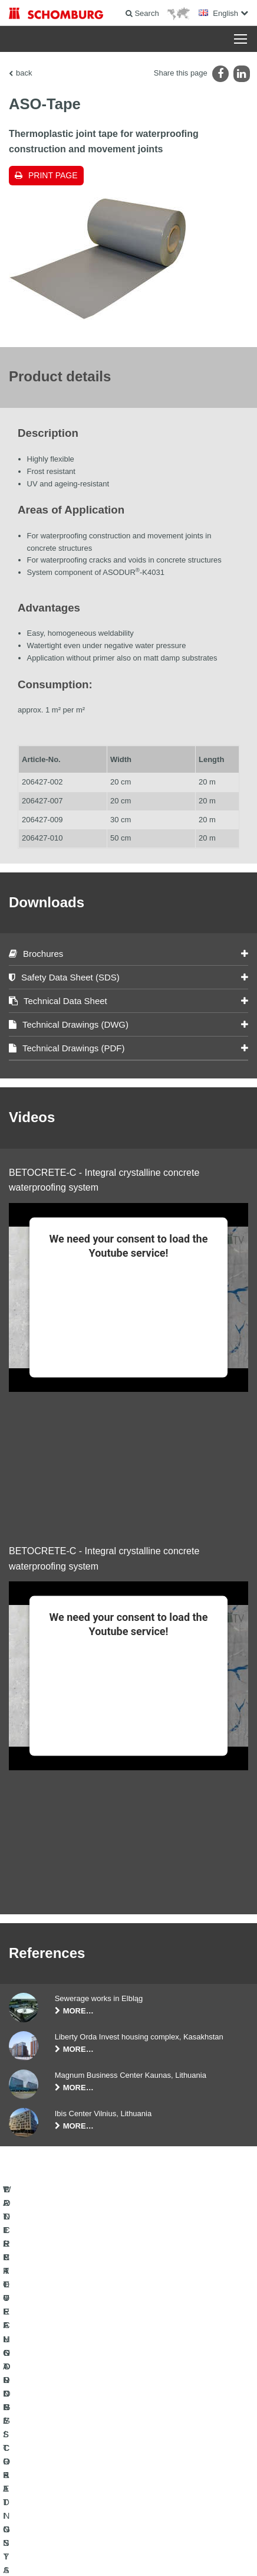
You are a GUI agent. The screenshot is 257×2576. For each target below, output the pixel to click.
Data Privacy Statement (129, 2535)
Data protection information (203, 2535)
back (24, 72)
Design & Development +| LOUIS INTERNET (128, 2553)
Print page (53, 175)
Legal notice (74, 2535)
